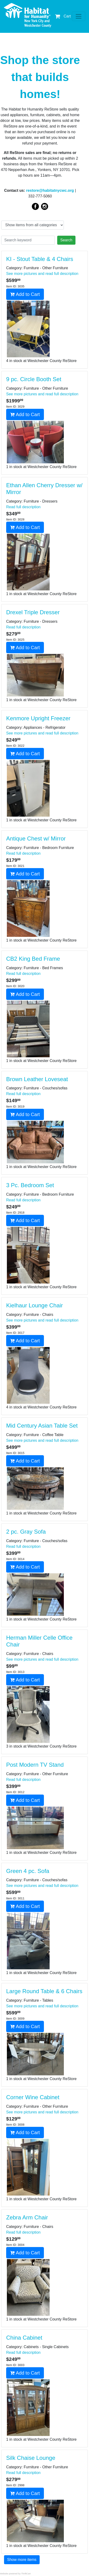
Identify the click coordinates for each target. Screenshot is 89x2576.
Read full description (23, 507)
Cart (63, 16)
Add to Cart (25, 294)
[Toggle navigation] (78, 16)
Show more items (22, 2560)
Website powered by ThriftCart (15, 2573)
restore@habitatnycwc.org (50, 190)
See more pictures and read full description (42, 274)
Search (66, 240)
